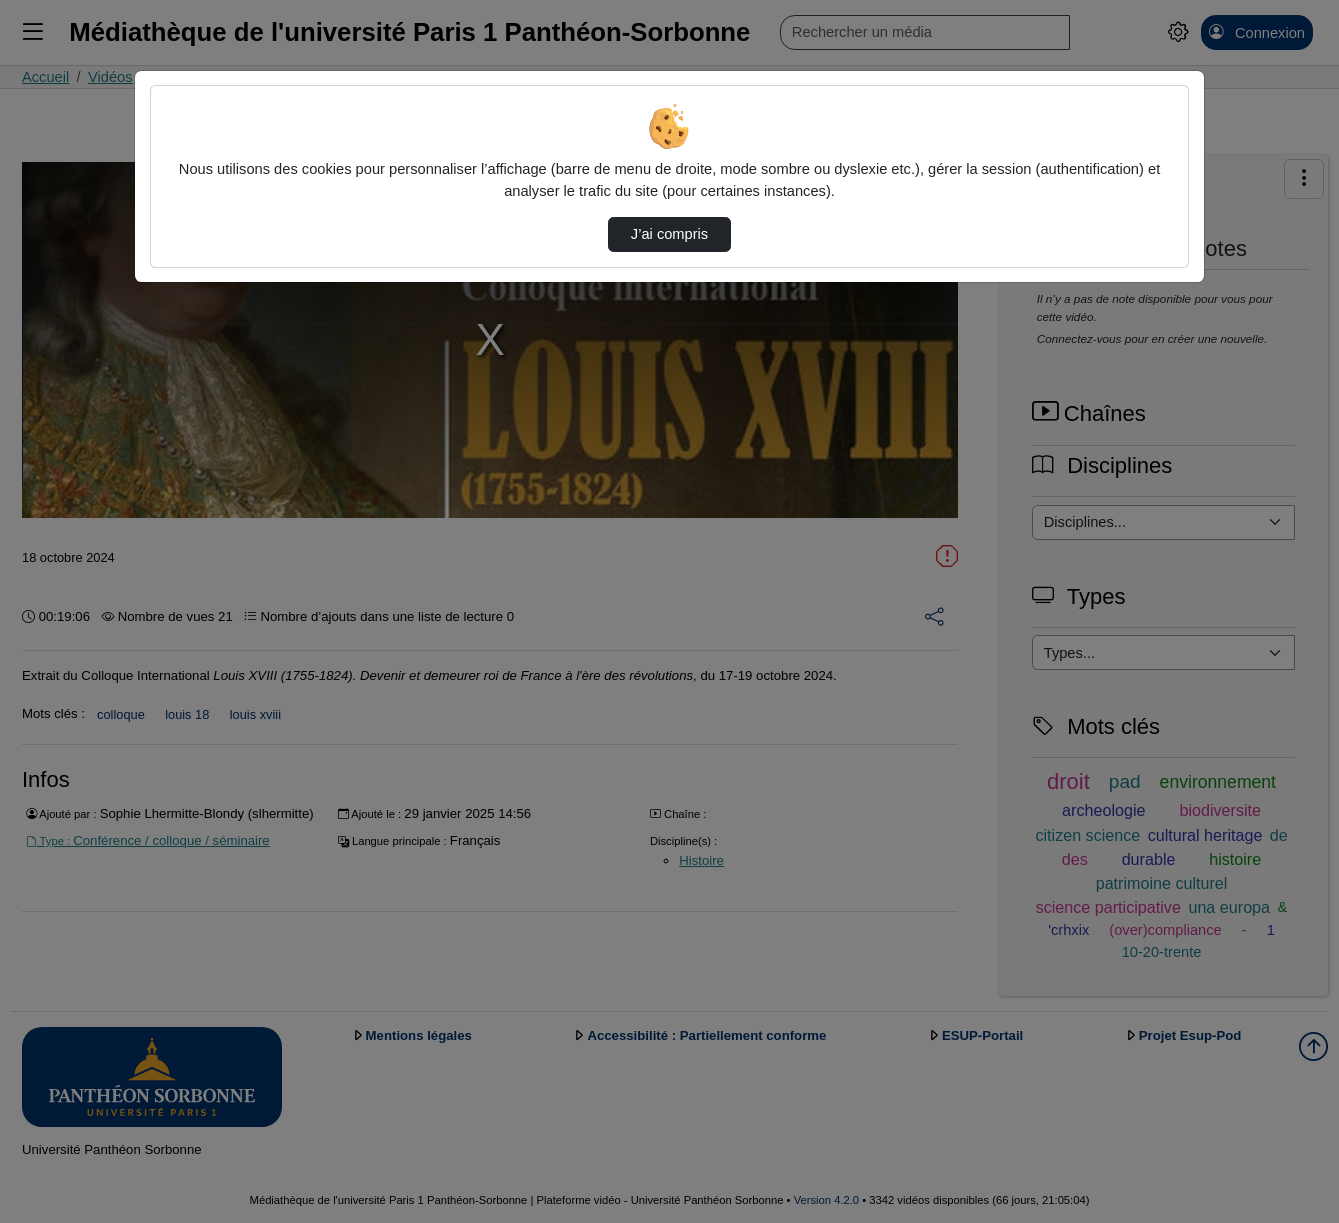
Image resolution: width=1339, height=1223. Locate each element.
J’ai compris (669, 234)
